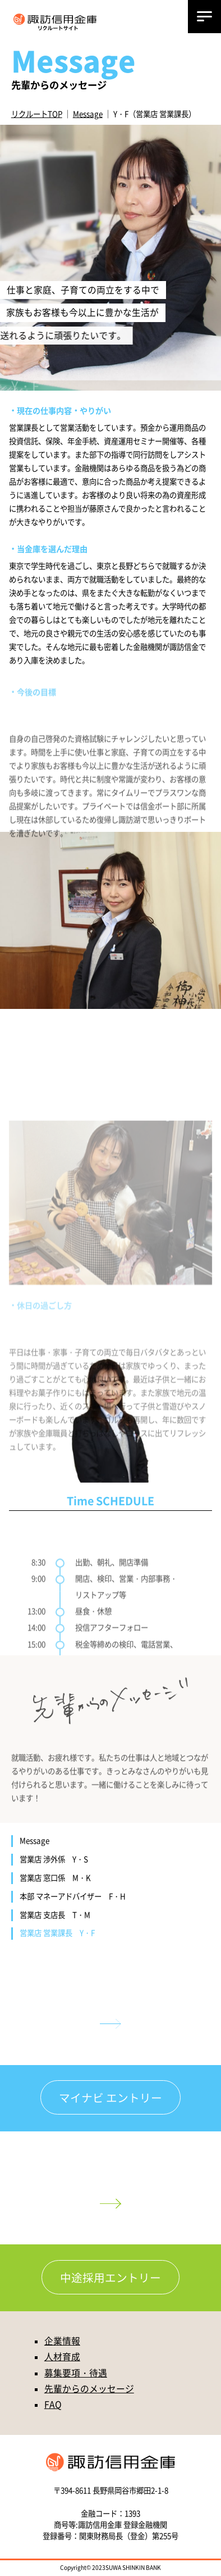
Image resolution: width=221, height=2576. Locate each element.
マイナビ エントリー (110, 2098)
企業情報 (62, 2341)
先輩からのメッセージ (89, 2389)
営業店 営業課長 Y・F (57, 1932)
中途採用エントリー (110, 2278)
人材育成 (62, 2357)
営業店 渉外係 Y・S (54, 1859)
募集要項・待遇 (75, 2373)
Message (88, 113)
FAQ (53, 2405)
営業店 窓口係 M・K (55, 1877)
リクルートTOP (36, 113)
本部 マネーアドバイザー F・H (73, 1896)
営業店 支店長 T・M (55, 1914)
